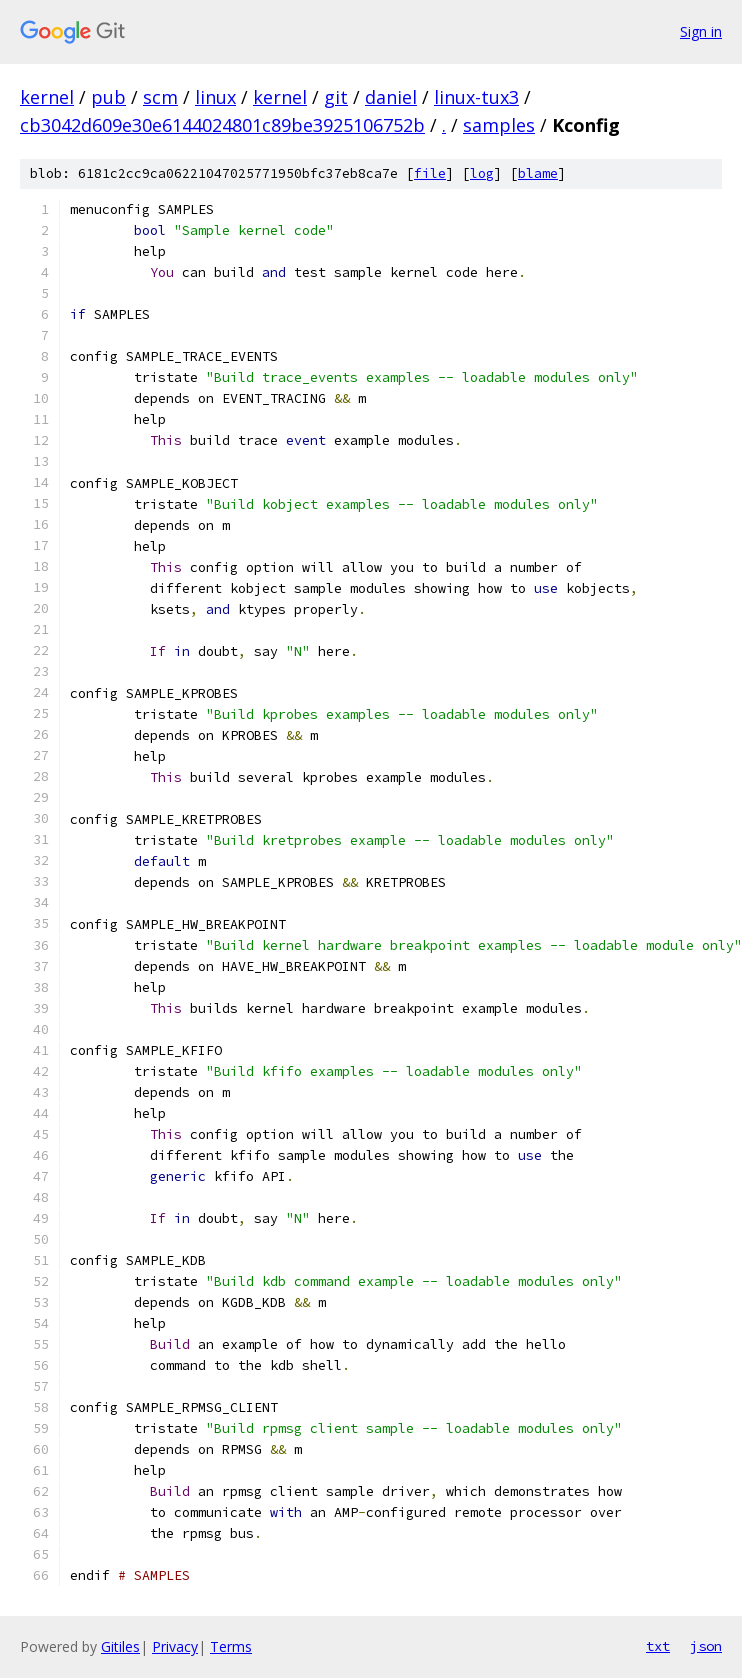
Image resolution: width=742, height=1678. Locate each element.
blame (538, 173)
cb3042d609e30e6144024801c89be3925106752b (222, 125)
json (706, 1646)
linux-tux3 (476, 97)
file (430, 173)
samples (499, 125)
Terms (231, 1646)
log (482, 173)
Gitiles (120, 1646)
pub (108, 97)
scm (160, 97)
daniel (391, 97)
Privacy (175, 1646)
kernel (47, 97)
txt (658, 1646)
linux (215, 97)
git (336, 97)
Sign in (701, 31)
